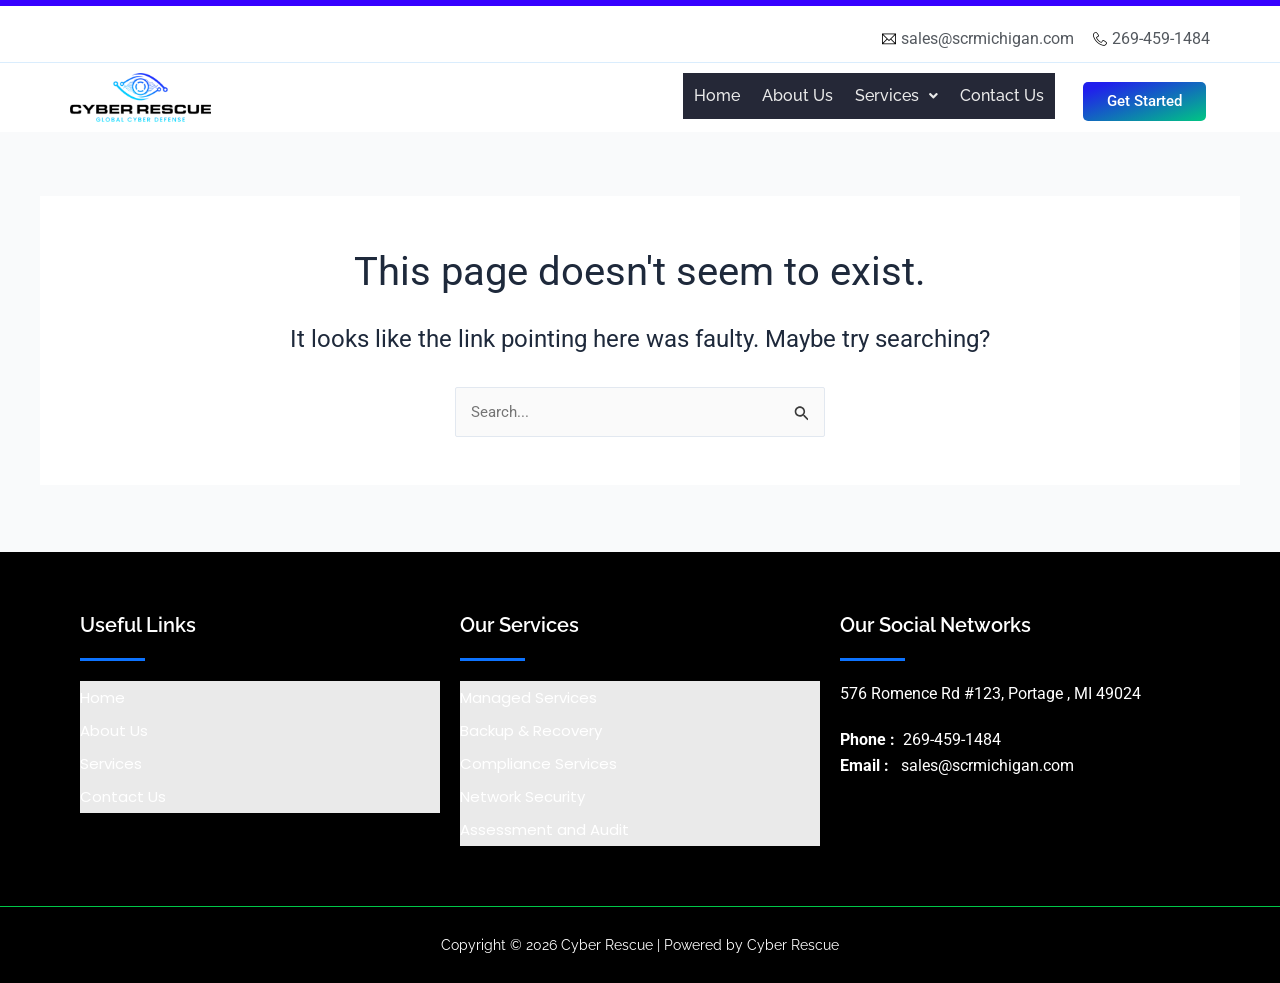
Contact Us (1002, 95)
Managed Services (528, 697)
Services (111, 763)
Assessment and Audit (544, 829)
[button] (896, 96)
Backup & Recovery (531, 730)
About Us (797, 95)
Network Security (522, 796)
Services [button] (896, 95)
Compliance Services (538, 763)
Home (717, 95)
